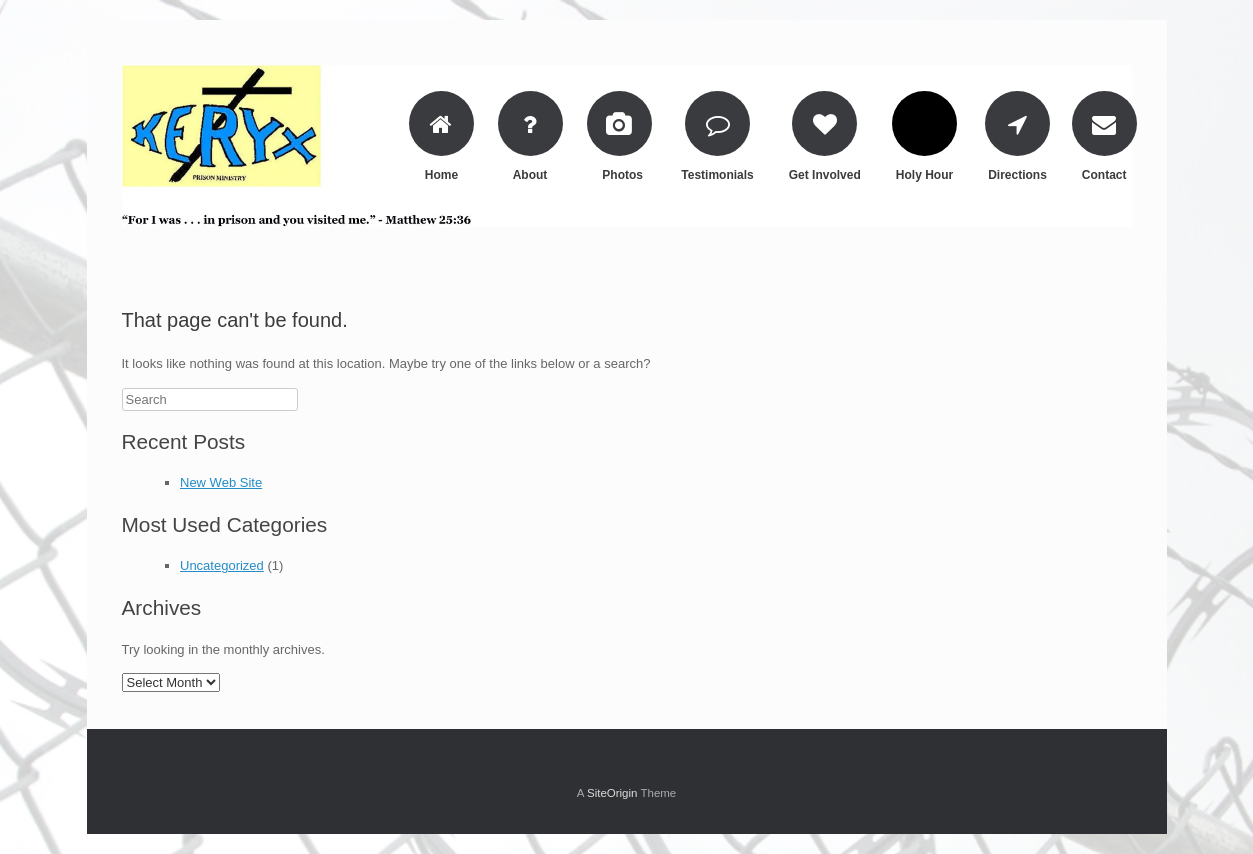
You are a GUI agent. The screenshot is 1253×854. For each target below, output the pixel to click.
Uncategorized (222, 565)
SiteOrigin (612, 793)
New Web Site (221, 482)
